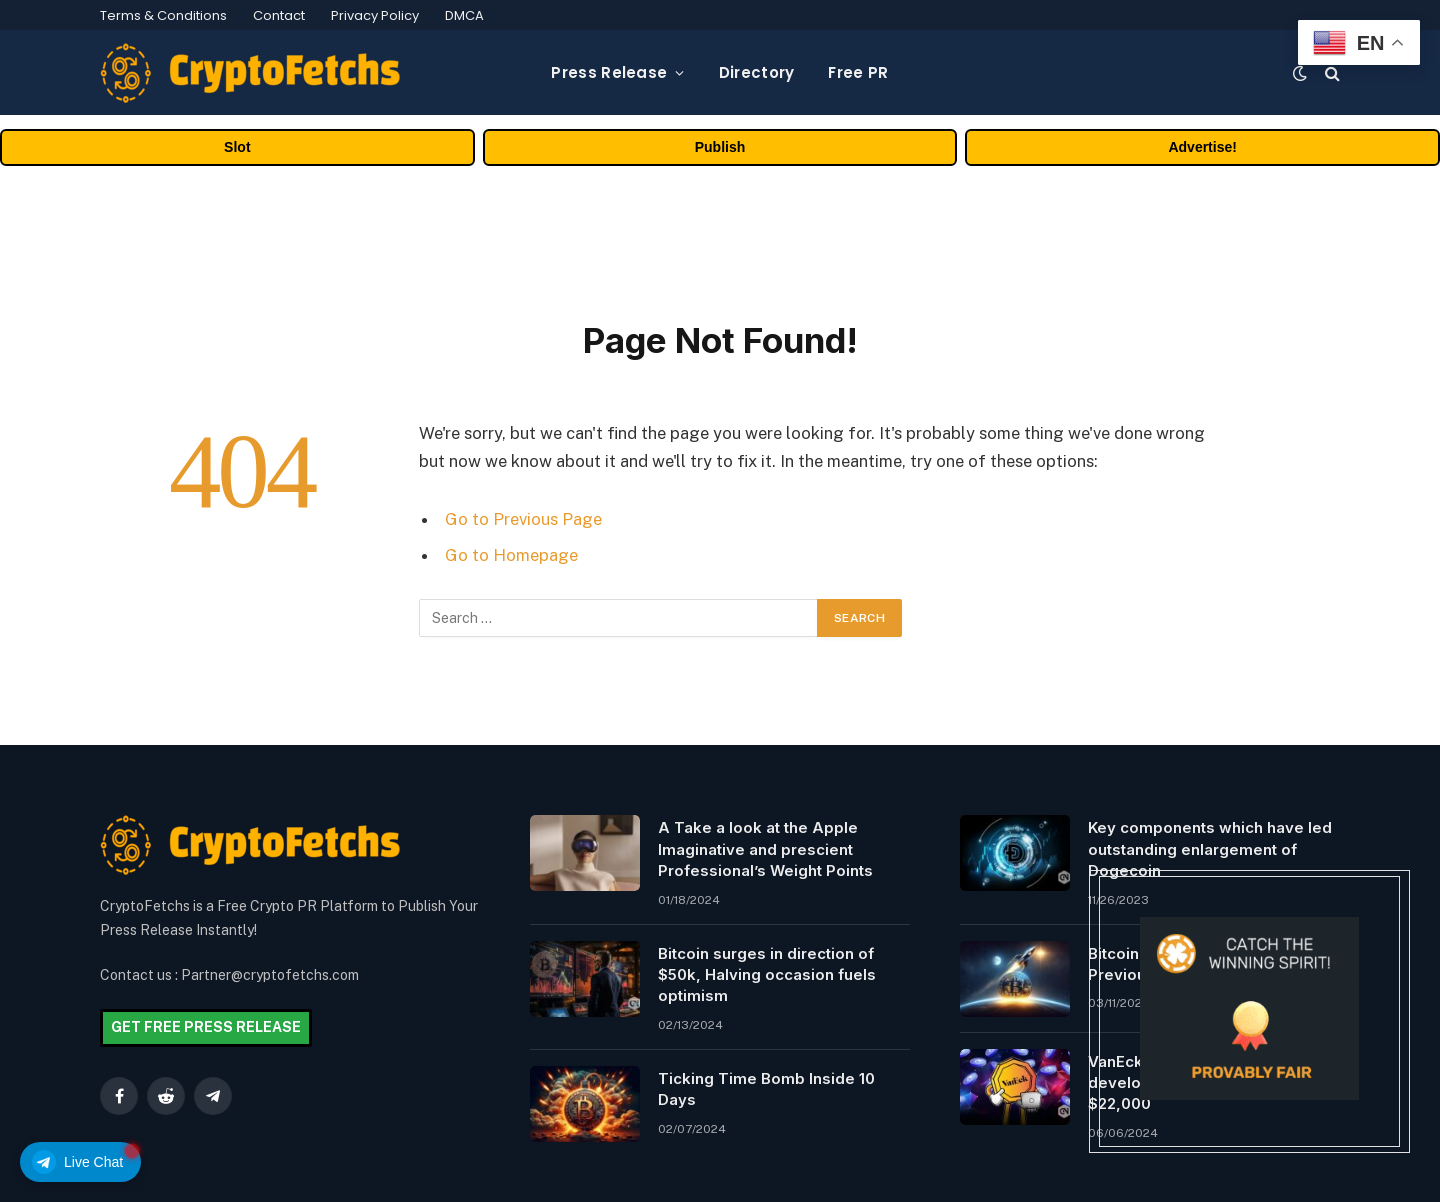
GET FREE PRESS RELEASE (206, 1027)
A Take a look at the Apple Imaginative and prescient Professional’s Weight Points (765, 849)
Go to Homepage (511, 555)
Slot (237, 147)
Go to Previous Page (523, 519)
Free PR (858, 72)
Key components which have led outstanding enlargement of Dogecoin (1210, 849)
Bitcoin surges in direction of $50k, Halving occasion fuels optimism (767, 975)
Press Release (609, 72)
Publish (720, 147)
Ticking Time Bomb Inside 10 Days (766, 1089)
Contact (279, 15)
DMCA (464, 15)
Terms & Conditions (163, 15)
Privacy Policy (375, 15)
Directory (757, 72)
